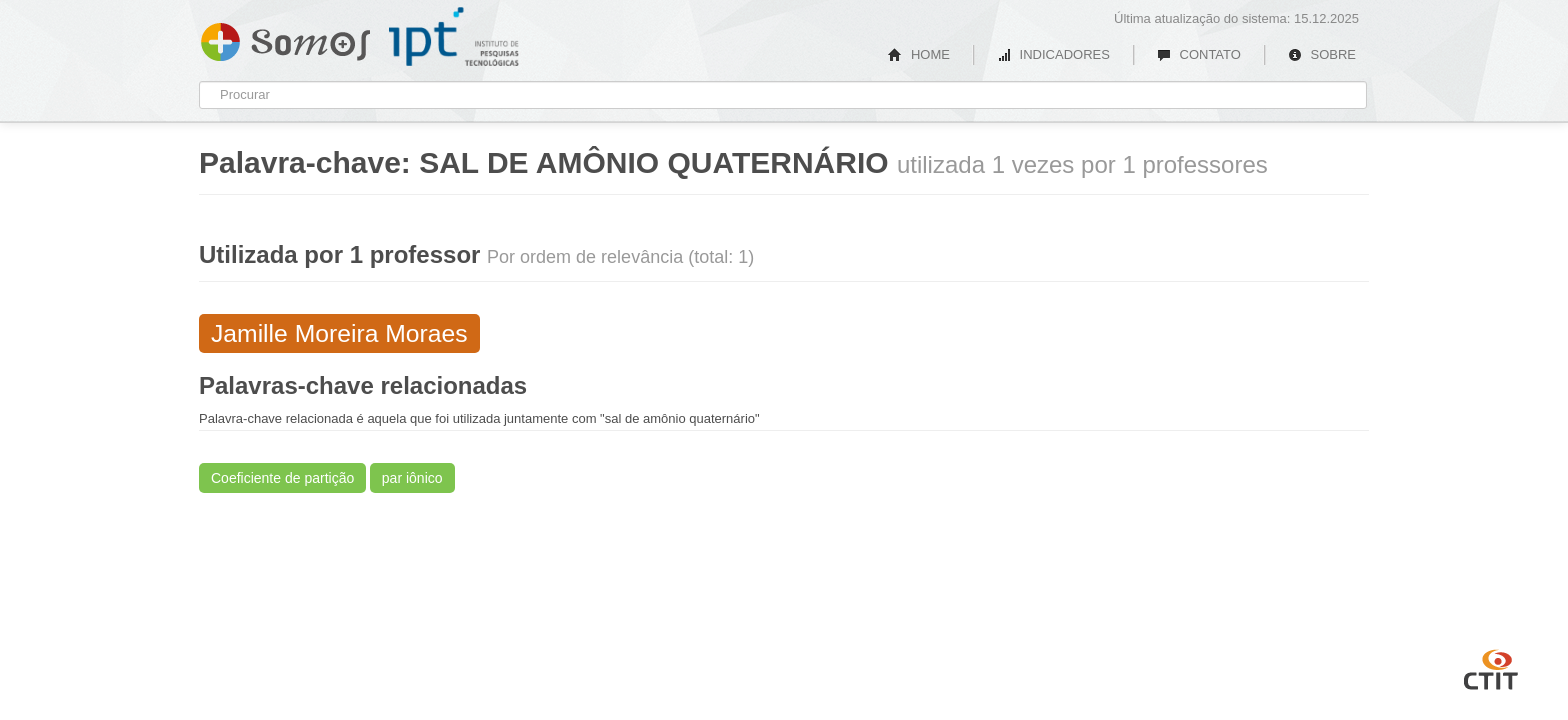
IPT (454, 37)
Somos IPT (285, 38)
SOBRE (1322, 54)
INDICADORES (1053, 54)
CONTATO (1199, 54)
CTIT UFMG (1491, 667)
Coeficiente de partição (282, 478)
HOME (919, 54)
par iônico (412, 478)
